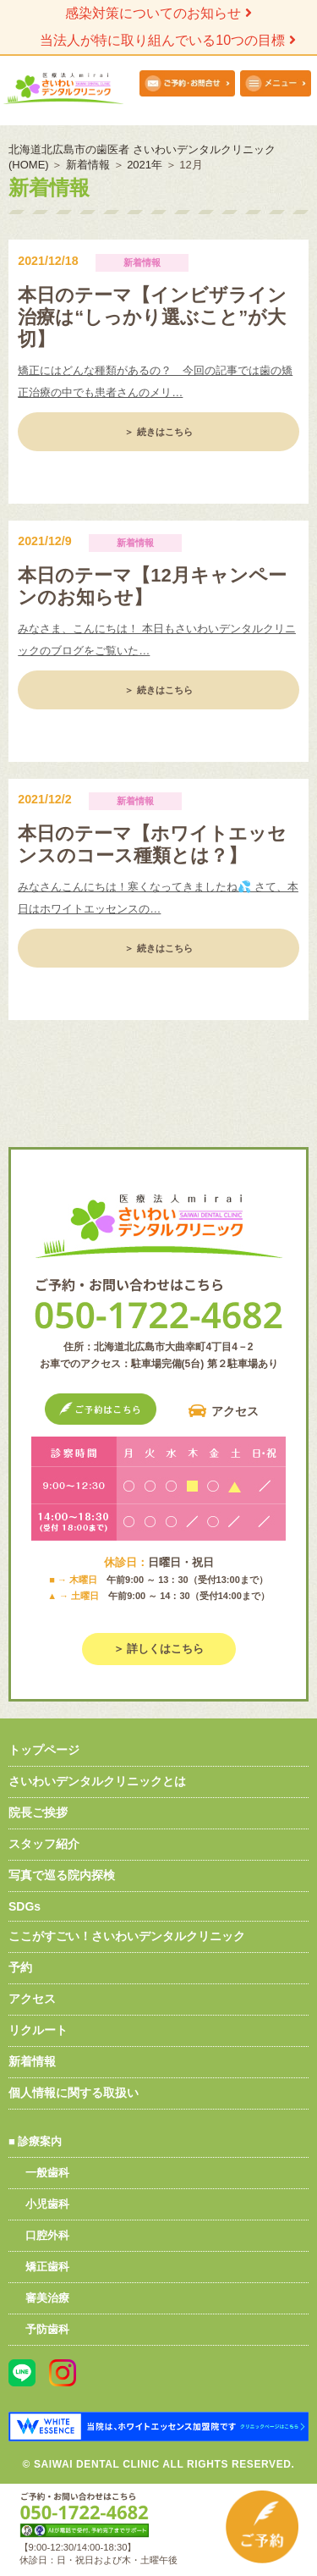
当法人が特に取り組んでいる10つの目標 (167, 40)
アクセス (235, 1411)
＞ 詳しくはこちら (159, 1648)
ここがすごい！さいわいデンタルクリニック (126, 1936)
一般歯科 (47, 2172)
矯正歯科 (47, 2266)
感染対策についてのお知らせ (158, 13)
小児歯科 (47, 2204)
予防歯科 (47, 2329)
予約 (20, 1967)
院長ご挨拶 (38, 1812)
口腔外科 (47, 2235)
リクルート (38, 2030)
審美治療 (47, 2298)
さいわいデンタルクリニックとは (97, 1781)
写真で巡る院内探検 (61, 1875)
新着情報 (32, 2061)
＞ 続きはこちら (158, 432)
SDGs (24, 1906)
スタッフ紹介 (43, 1844)
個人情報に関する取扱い (73, 2092)
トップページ (43, 1750)
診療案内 (40, 2141)
